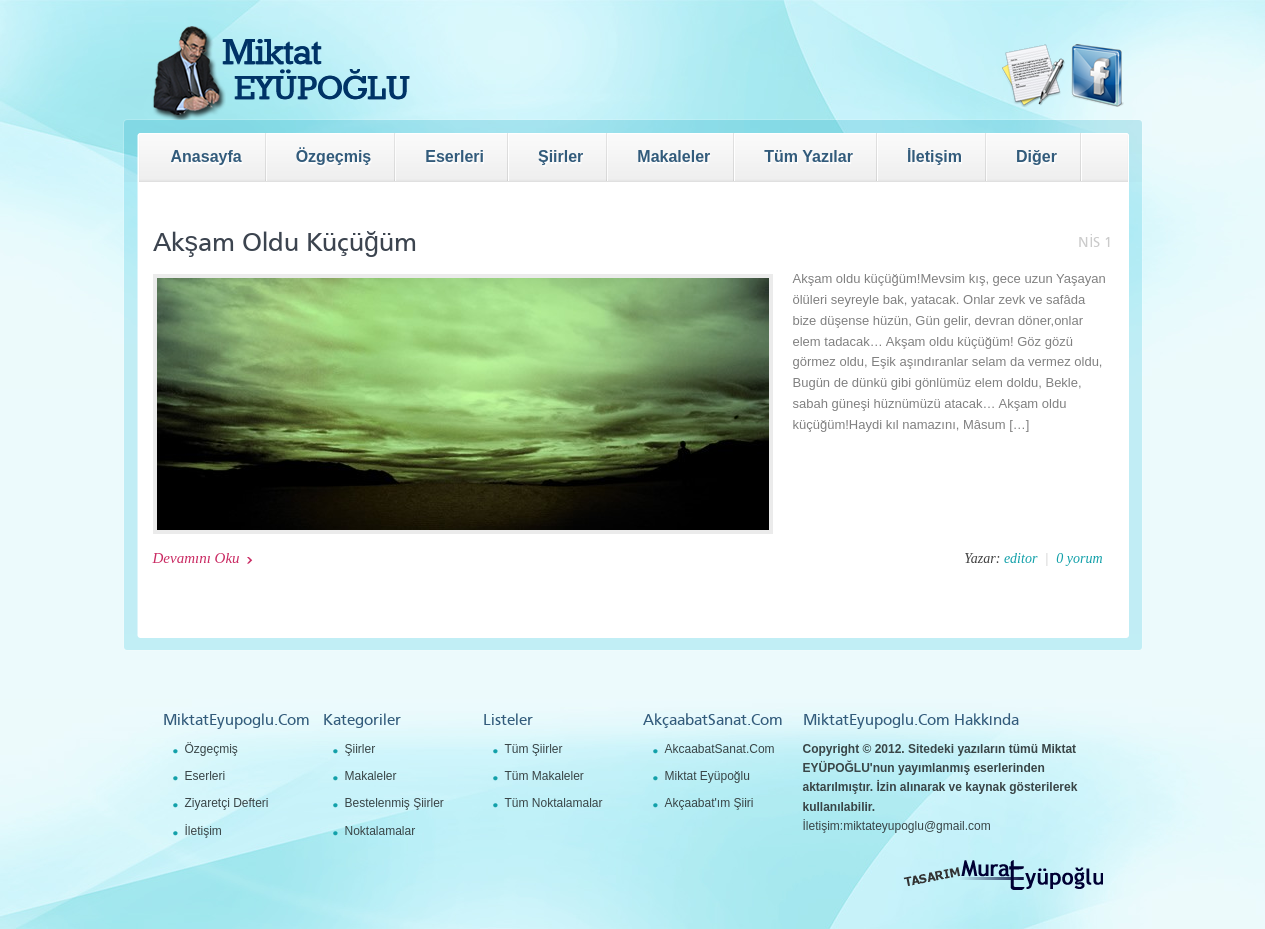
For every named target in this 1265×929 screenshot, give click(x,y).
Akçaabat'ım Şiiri (709, 803)
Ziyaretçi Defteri (227, 803)
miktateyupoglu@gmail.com (917, 826)
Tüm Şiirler (534, 749)
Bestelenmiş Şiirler (394, 803)
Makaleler (371, 776)
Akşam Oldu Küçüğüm (285, 242)
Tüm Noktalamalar (554, 803)
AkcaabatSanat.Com (720, 749)
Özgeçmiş (211, 749)
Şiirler (360, 749)
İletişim (203, 831)
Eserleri (205, 776)
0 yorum (1079, 558)
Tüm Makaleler (544, 776)
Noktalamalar (380, 831)
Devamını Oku (196, 558)
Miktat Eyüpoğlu (707, 776)
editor (1020, 558)
